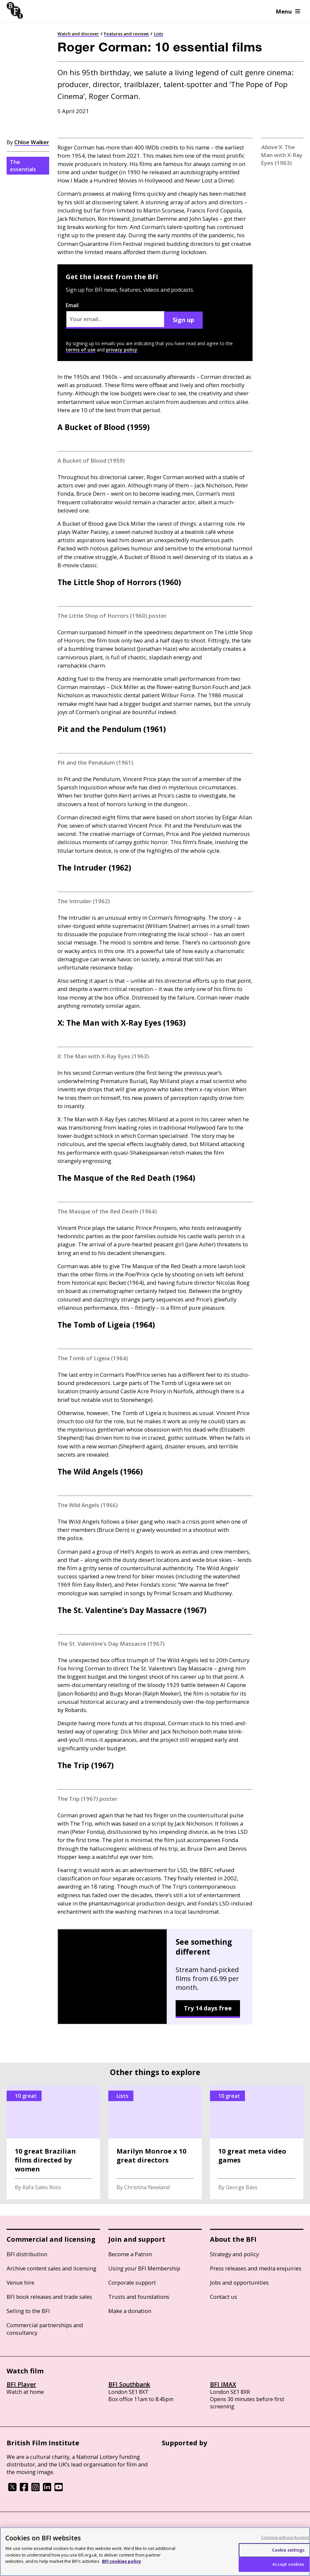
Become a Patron (130, 2254)
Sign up (183, 320)
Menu (288, 11)
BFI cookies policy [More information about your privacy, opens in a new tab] (121, 2561)
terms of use (80, 350)
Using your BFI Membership (144, 2268)
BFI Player (21, 2384)
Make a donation (129, 2311)
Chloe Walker (31, 142)
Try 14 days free (208, 2008)
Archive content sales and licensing (51, 2268)
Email (115, 315)
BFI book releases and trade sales (49, 2296)
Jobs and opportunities (239, 2282)
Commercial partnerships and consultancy (45, 2328)
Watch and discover (78, 34)
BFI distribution (27, 2254)
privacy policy (121, 350)
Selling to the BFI (28, 2311)
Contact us (223, 2296)
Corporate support (132, 2282)
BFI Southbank (129, 2384)
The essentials (23, 165)
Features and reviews (126, 34)
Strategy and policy (234, 2254)
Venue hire (20, 2282)
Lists (158, 34)
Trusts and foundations (138, 2296)
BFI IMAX (223, 2384)
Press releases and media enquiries (255, 2268)
